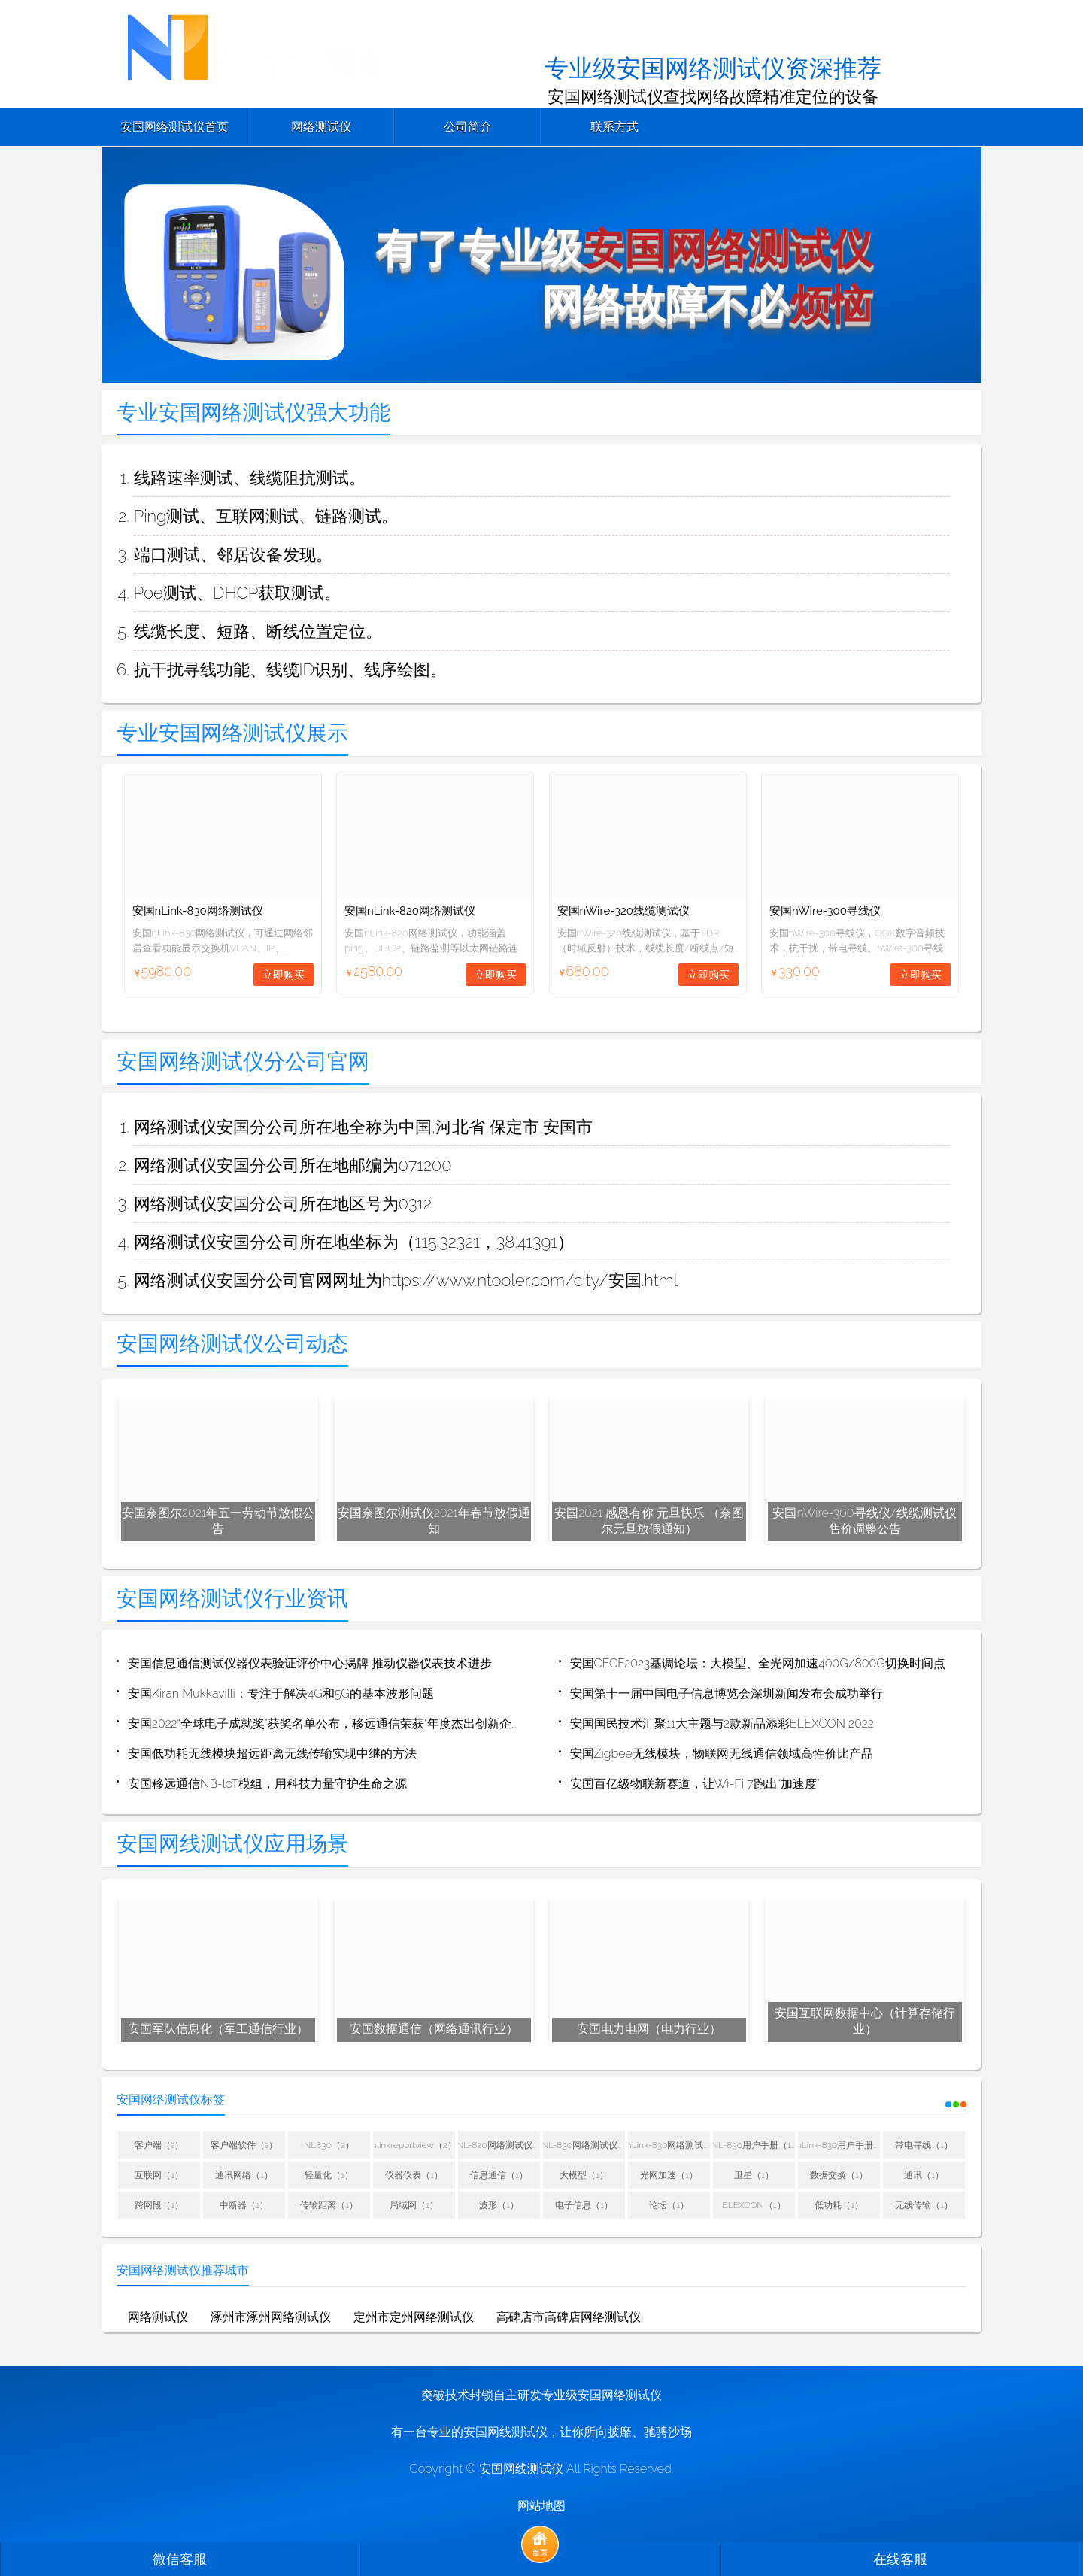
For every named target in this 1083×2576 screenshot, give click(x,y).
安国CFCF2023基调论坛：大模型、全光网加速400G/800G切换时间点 (757, 1664)
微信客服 (180, 2559)
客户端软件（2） (244, 2146)
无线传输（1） (924, 2206)
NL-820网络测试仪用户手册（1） (499, 2146)
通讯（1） (924, 2176)
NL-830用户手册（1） (753, 2146)
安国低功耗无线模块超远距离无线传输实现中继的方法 (272, 1754)
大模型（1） (584, 2176)
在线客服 (900, 2559)
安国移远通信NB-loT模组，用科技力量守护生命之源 (267, 1784)
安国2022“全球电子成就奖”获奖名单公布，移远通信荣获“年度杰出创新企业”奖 (326, 1724)
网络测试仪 (321, 127)
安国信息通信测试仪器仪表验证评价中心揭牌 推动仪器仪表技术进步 (310, 1664)
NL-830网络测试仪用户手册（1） (584, 2146)
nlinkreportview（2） (414, 2146)
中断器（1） (244, 2206)
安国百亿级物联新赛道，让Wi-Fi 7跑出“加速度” (695, 1784)
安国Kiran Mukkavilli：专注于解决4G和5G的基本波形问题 (281, 1694)
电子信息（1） (584, 2206)
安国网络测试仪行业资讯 (232, 1599)
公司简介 (468, 127)
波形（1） (499, 2206)
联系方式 (614, 127)
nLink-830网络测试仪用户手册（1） (668, 2146)
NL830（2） (329, 2146)
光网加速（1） (669, 2176)
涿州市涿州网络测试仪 (271, 2318)
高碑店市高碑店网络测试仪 (568, 2318)
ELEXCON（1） (753, 2206)
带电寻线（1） (924, 2146)
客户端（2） (159, 2146)
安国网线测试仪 (521, 2469)
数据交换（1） (839, 2176)
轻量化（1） (329, 2176)
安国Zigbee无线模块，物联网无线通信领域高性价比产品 (721, 1754)
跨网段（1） (159, 2206)
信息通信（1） (499, 2176)
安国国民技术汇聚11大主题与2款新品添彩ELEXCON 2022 (722, 1724)
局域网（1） (414, 2206)
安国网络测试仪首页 (174, 127)
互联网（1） (159, 2176)
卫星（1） (754, 2176)
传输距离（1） (329, 2206)
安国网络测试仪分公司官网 (243, 1061)
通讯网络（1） (244, 2176)
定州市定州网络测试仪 (413, 2318)
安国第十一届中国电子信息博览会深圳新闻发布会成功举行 (726, 1694)
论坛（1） (669, 2206)
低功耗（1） (839, 2206)
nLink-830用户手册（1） (838, 2146)
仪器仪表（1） (414, 2176)
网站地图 (541, 2506)
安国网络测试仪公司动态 (232, 1343)
